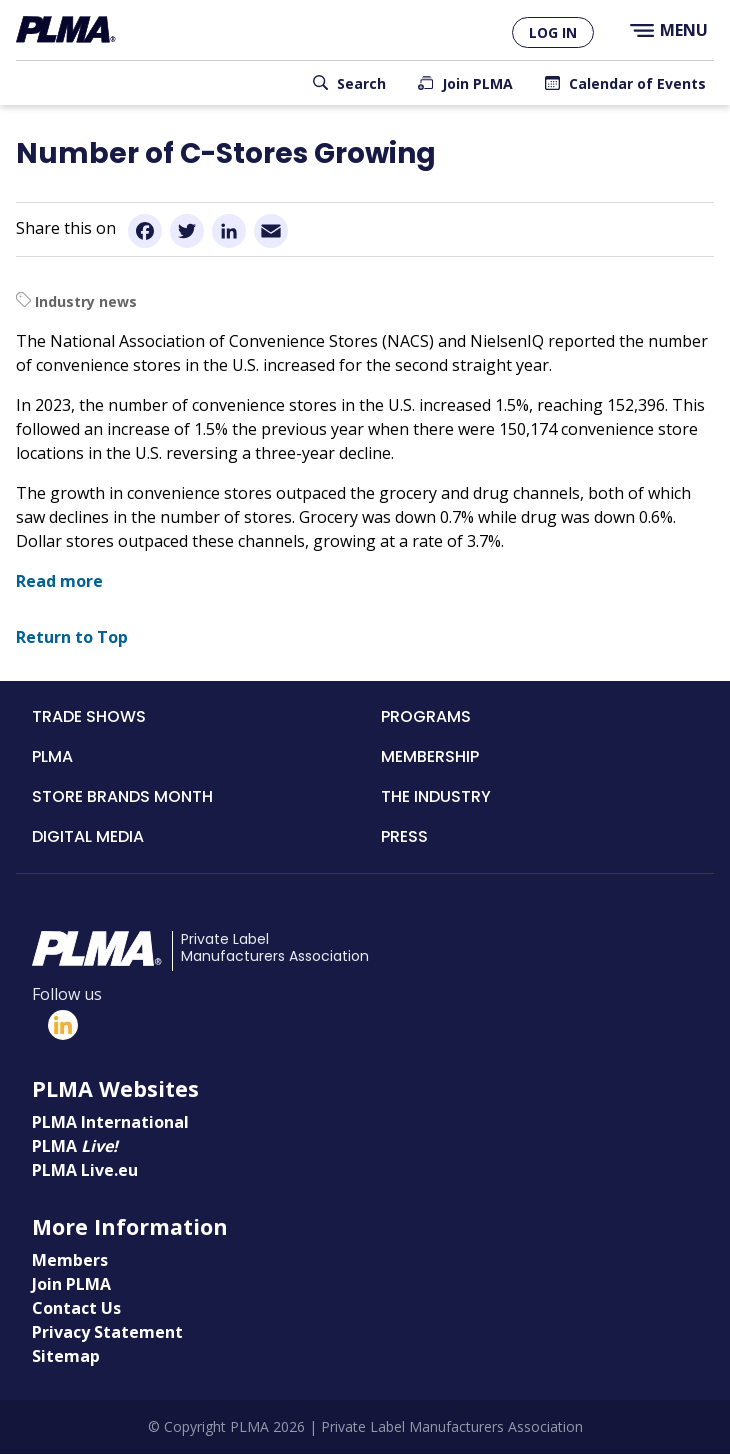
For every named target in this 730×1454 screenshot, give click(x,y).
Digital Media (88, 836)
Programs (426, 716)
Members (70, 1260)
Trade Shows (89, 716)
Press (404, 836)
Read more (59, 581)
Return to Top (72, 637)
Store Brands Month (122, 796)
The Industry (436, 796)
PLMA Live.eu (85, 1170)
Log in (553, 32)
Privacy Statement (107, 1332)
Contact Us (76, 1308)
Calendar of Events (637, 83)
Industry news (86, 301)
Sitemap (66, 1356)
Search (361, 83)
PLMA (52, 756)
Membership (430, 756)
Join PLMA (477, 83)
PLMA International (110, 1122)
